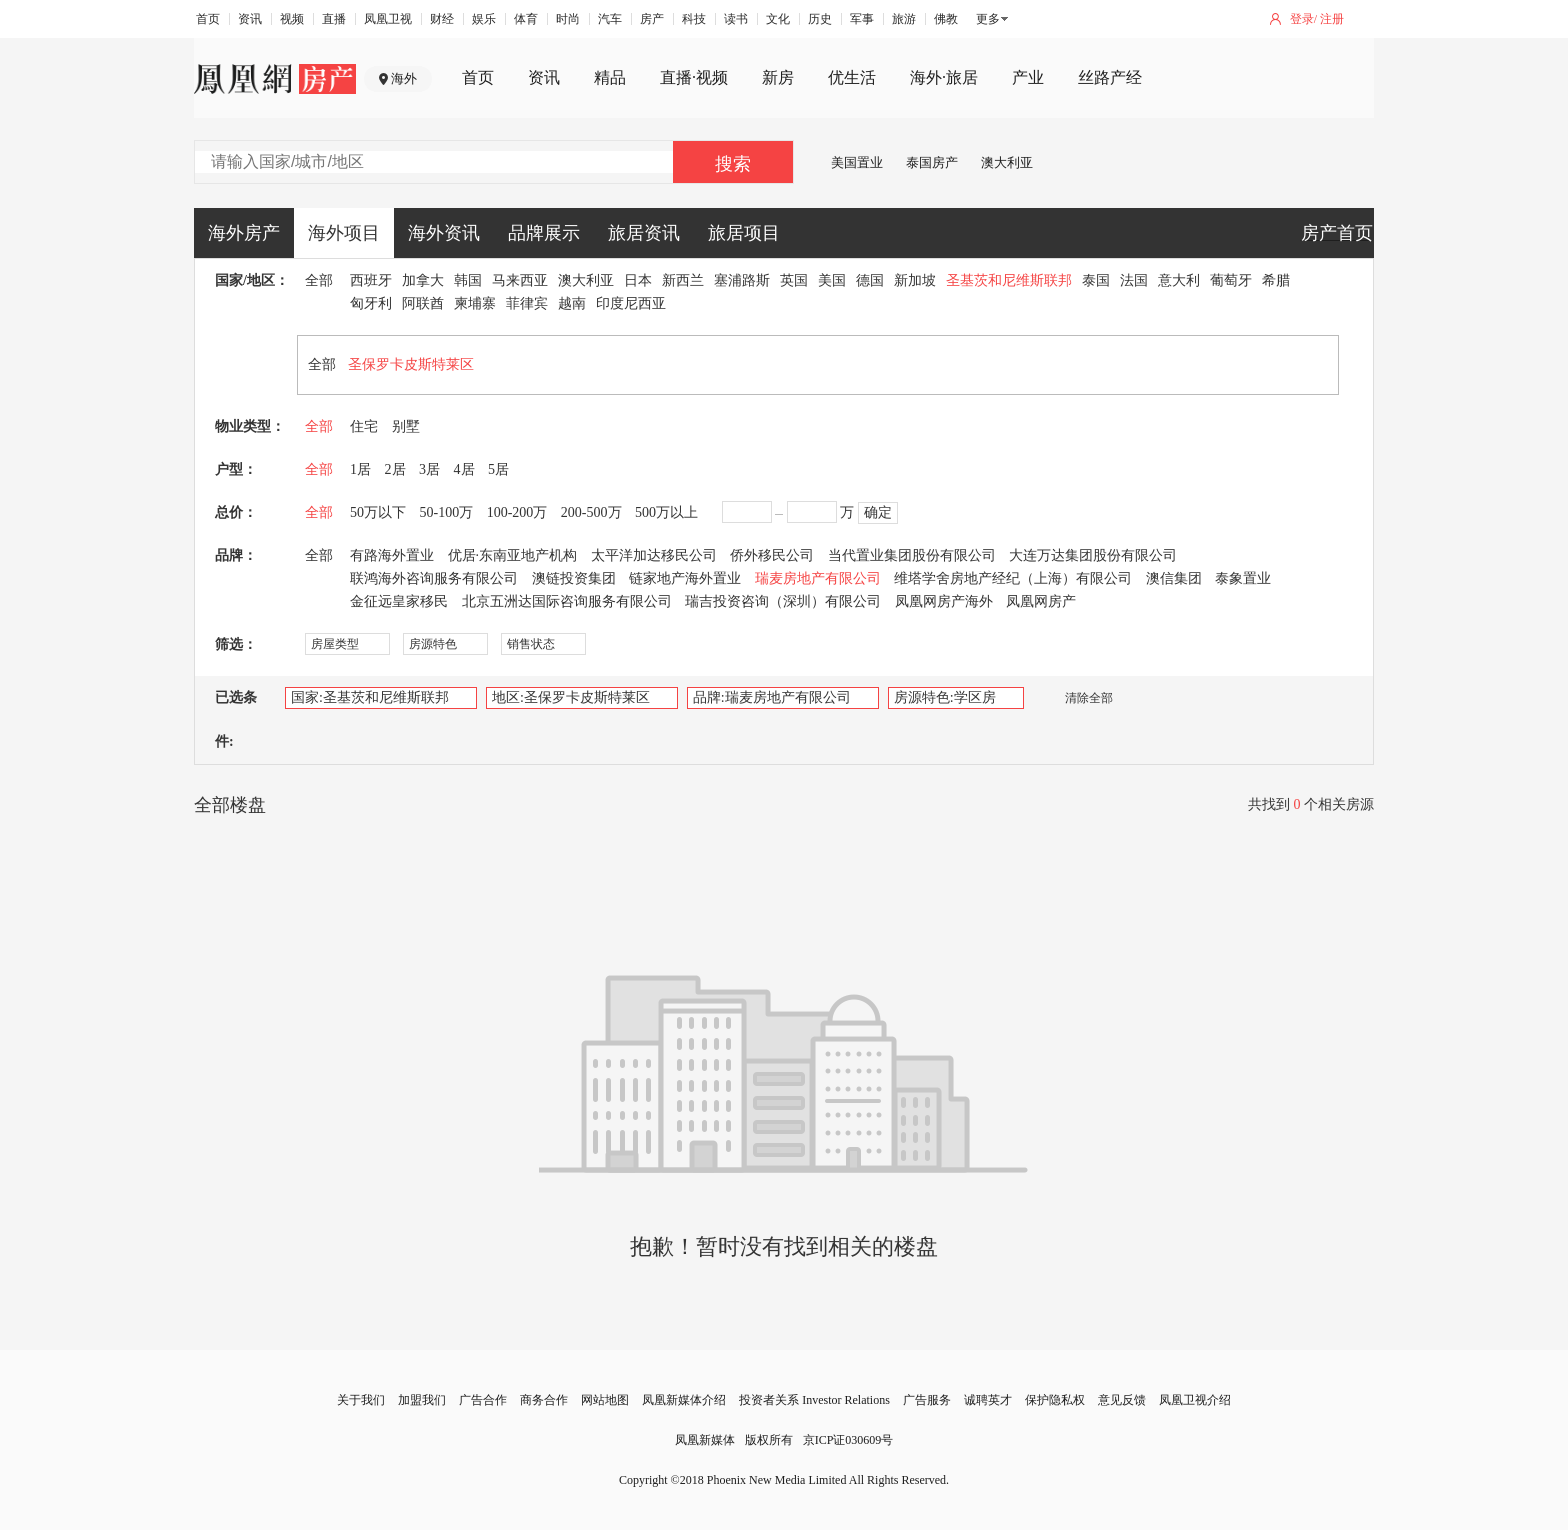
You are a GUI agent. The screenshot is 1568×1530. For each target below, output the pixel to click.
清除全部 (1079, 698)
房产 (652, 19)
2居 (395, 469)
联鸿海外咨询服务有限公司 (434, 578)
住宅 (364, 426)
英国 (794, 280)
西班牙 (371, 280)
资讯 (250, 19)
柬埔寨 (475, 303)
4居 (464, 469)
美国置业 (857, 162)
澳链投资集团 (574, 578)
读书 (736, 19)
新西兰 (683, 280)
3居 (429, 469)
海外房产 (244, 233)
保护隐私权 (1055, 1400)
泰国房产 (932, 162)
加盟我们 (422, 1400)
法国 (1134, 280)
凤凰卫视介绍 (1195, 1400)
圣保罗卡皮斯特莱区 (411, 364)
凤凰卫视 (388, 19)
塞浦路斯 (742, 280)
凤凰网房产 (1041, 601)
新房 (778, 77)
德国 (870, 280)
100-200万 (517, 512)
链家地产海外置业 (685, 578)
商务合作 (544, 1400)
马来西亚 (520, 280)
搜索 (733, 164)
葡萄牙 (1231, 280)
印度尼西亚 (631, 303)
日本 (638, 280)
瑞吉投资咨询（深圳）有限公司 (783, 601)
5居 (498, 469)
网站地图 (605, 1400)
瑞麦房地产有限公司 (818, 578)
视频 (292, 19)
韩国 (468, 280)
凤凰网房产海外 (944, 601)
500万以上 (666, 512)
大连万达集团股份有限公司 (1093, 555)
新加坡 (915, 280)
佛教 (946, 19)
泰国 (1096, 280)
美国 (832, 280)
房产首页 (1337, 233)
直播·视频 (694, 77)
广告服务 (927, 1400)
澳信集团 (1174, 578)
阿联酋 (423, 303)
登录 (1302, 19)
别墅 (406, 426)
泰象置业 (1243, 578)
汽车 (610, 19)
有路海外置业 (392, 555)
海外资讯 (444, 233)
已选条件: (236, 719)
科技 (694, 19)
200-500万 (591, 512)
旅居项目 (744, 233)
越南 (572, 303)
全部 (319, 280)
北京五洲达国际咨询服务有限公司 (567, 601)
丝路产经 (1110, 77)
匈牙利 (371, 303)
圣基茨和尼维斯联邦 (1009, 280)
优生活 (852, 77)
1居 (360, 469)
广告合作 (483, 1400)
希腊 (1276, 280)
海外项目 (344, 233)
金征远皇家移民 (399, 601)
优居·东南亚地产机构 (513, 555)
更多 (988, 19)
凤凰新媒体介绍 (684, 1400)
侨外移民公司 (772, 555)
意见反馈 (1122, 1400)
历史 (820, 19)
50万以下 (378, 512)
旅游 (904, 19)
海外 (404, 78)
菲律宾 (527, 303)
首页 (208, 19)
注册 (1332, 19)
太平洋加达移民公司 (654, 555)
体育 (526, 19)
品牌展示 (544, 233)
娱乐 (484, 19)
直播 (334, 19)
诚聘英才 (988, 1400)
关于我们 (361, 1400)
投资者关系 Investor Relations (814, 1400)
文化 (778, 19)
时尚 (568, 19)
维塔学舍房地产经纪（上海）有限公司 (1013, 578)
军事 (862, 19)
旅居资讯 (644, 233)
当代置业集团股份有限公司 (912, 555)
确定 (878, 512)
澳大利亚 (1007, 162)
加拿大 (423, 280)
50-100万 (447, 512)
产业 (1028, 77)
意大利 (1179, 280)
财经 (442, 19)
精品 (610, 77)
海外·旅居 (944, 77)
